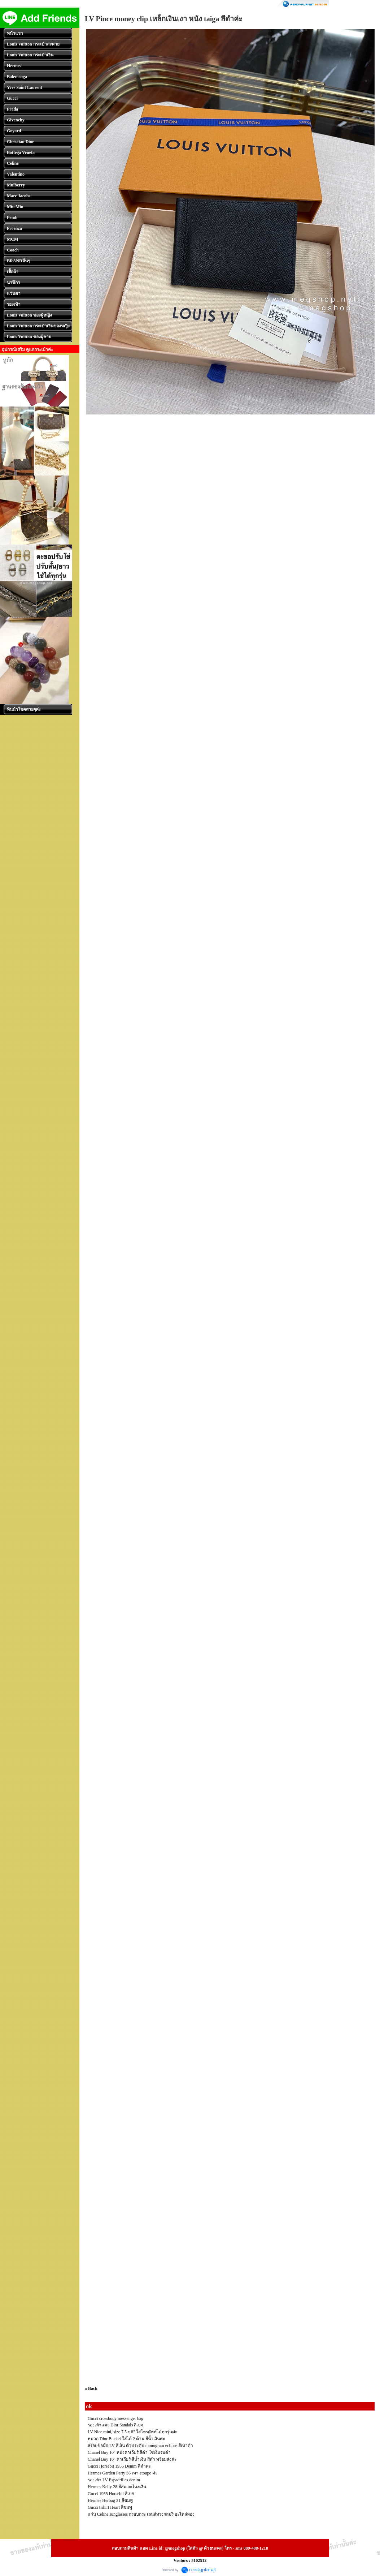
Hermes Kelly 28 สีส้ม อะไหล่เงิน (117, 2486)
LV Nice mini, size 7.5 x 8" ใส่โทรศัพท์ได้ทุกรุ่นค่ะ (132, 2431)
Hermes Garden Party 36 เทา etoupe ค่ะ (122, 2473)
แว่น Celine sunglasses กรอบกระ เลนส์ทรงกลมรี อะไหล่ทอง (141, 2514)
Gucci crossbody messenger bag (115, 2418)
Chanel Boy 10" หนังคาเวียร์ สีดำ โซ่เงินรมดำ (129, 2452)
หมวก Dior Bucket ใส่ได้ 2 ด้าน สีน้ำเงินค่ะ (126, 2438)
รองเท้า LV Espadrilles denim (114, 2479)
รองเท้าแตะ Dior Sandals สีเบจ (115, 2424)
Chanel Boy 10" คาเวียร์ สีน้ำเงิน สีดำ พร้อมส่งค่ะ (132, 2459)
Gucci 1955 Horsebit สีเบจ (111, 2493)
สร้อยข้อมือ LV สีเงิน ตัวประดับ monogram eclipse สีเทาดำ (140, 2445)
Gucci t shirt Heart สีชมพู (110, 2507)
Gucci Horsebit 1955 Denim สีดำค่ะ (119, 2466)
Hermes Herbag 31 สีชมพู (110, 2500)
